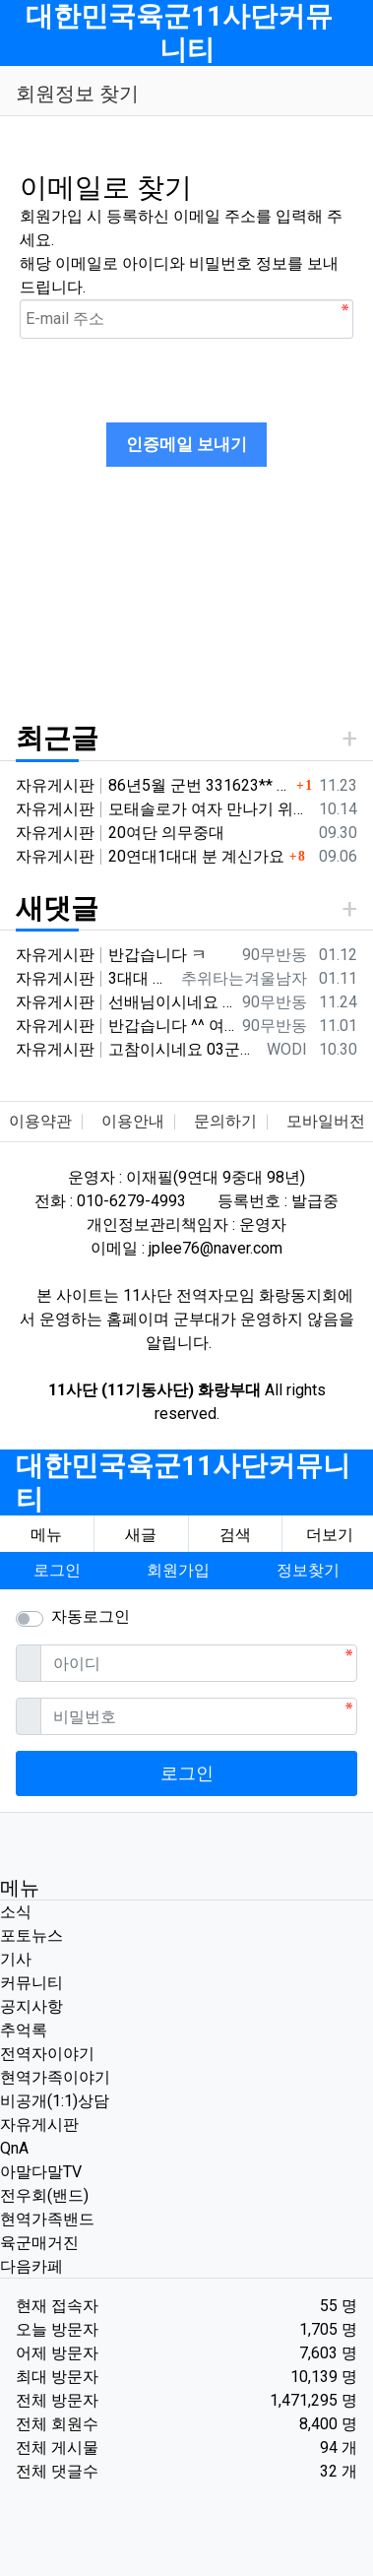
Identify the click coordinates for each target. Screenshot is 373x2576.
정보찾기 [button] (308, 1570)
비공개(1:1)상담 (54, 2101)
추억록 (23, 2030)
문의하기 (225, 1121)
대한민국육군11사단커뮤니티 (179, 33)
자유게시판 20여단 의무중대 (120, 832)
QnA (14, 2148)
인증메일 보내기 (186, 444)
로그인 (187, 1773)
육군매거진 (39, 2242)
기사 (15, 1959)
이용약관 (40, 1121)
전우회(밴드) (44, 2195)
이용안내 (132, 1121)
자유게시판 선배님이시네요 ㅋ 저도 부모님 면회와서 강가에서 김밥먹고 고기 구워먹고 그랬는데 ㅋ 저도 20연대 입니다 (125, 1002)
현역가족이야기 (55, 2077)
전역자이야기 (47, 2053)
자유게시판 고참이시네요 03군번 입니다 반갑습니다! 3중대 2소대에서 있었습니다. (137, 1049)
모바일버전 (325, 1121)
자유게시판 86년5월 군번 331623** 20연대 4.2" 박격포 (153, 785)
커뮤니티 (31, 1982)
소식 (15, 1911)
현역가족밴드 (47, 2219)
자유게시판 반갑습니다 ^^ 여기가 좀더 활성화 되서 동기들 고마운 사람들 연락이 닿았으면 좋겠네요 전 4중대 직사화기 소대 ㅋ (125, 1025)
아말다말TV (41, 2171)
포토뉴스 (31, 1935)
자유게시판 (39, 2124)
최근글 (57, 738)
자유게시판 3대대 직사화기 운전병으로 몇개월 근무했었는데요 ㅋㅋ (94, 978)
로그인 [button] (57, 1570)
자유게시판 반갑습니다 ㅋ (111, 954)
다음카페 (31, 2266)
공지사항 (31, 2006)
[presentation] (169, 377)
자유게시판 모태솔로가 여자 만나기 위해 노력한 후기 (163, 809)
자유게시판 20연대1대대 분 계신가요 (150, 856)
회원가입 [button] (178, 1570)
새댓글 (57, 908)
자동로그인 (90, 1616)
